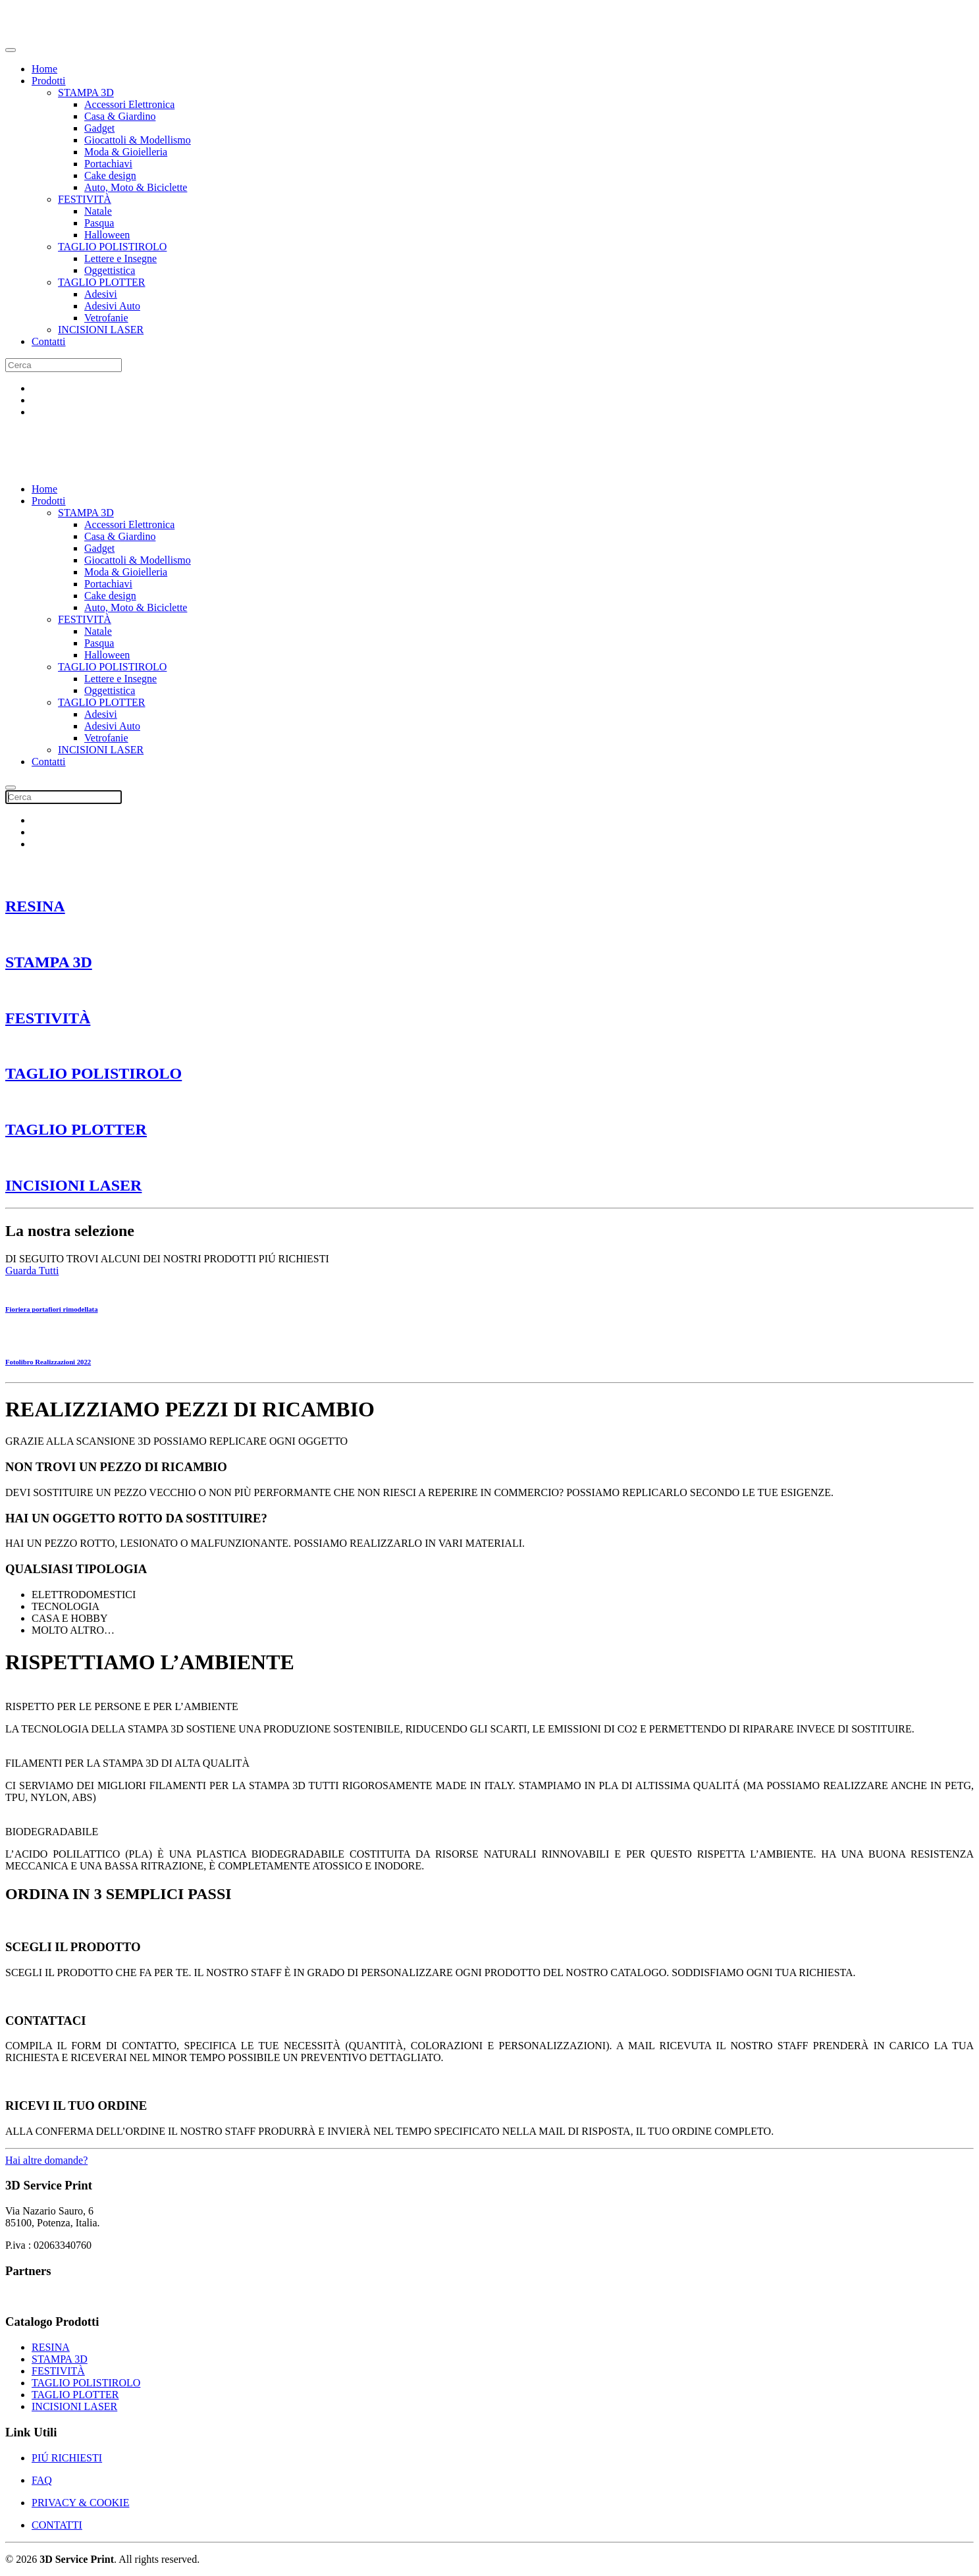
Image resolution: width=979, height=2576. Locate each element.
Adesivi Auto (112, 305)
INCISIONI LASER (101, 329)
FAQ (42, 2480)
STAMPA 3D (86, 92)
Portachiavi (108, 163)
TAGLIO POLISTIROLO (112, 246)
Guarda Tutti (32, 1270)
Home (44, 68)
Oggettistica (109, 270)
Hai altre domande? (46, 2160)
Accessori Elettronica (129, 104)
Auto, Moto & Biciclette (135, 187)
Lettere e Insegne (120, 258)
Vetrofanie (106, 317)
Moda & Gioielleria (125, 151)
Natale (98, 211)
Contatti (49, 341)
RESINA (35, 906)
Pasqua (99, 222)
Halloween (107, 234)
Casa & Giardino (119, 116)
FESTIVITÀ (84, 199)
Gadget (99, 128)
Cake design (110, 175)
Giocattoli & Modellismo (137, 140)
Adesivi (100, 294)
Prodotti (49, 80)
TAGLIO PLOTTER (101, 282)
